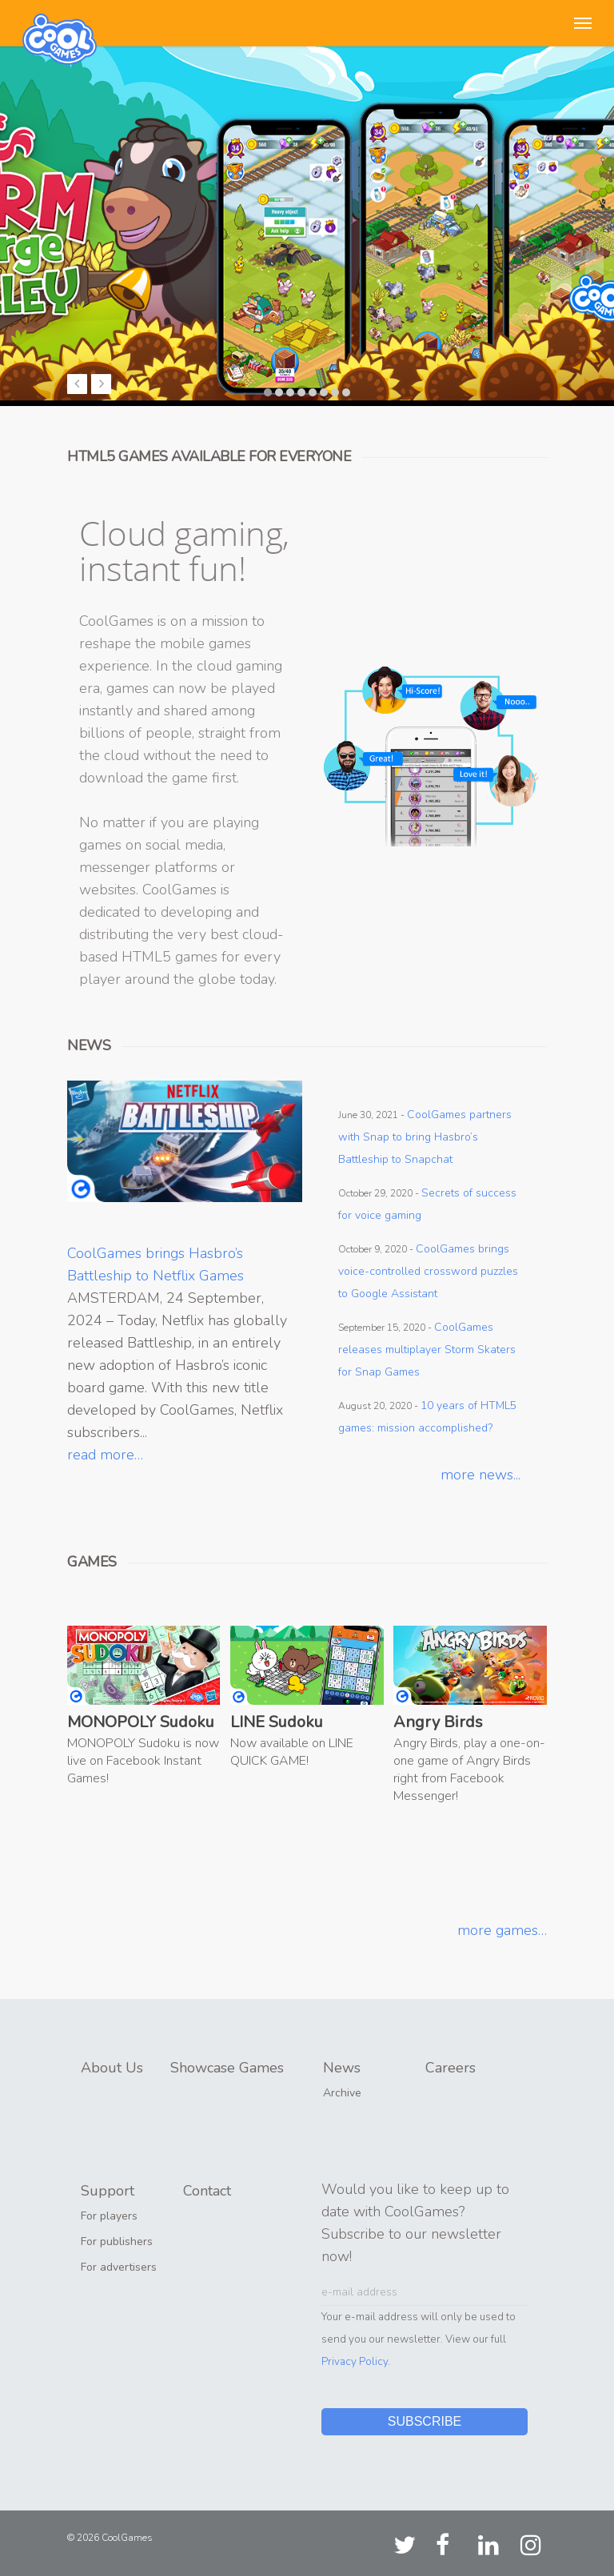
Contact (207, 2190)
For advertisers (119, 2267)
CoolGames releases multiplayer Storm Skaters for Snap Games (427, 1350)
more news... (480, 1474)
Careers (450, 2067)
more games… (502, 1930)
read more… (105, 1454)
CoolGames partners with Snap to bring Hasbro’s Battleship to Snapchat (425, 1137)
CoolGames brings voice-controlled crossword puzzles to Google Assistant (428, 1271)
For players (109, 2216)
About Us (112, 2067)
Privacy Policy (354, 2361)
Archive (342, 2092)
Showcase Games (227, 2067)
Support (107, 2190)
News (342, 2067)
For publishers (117, 2241)
